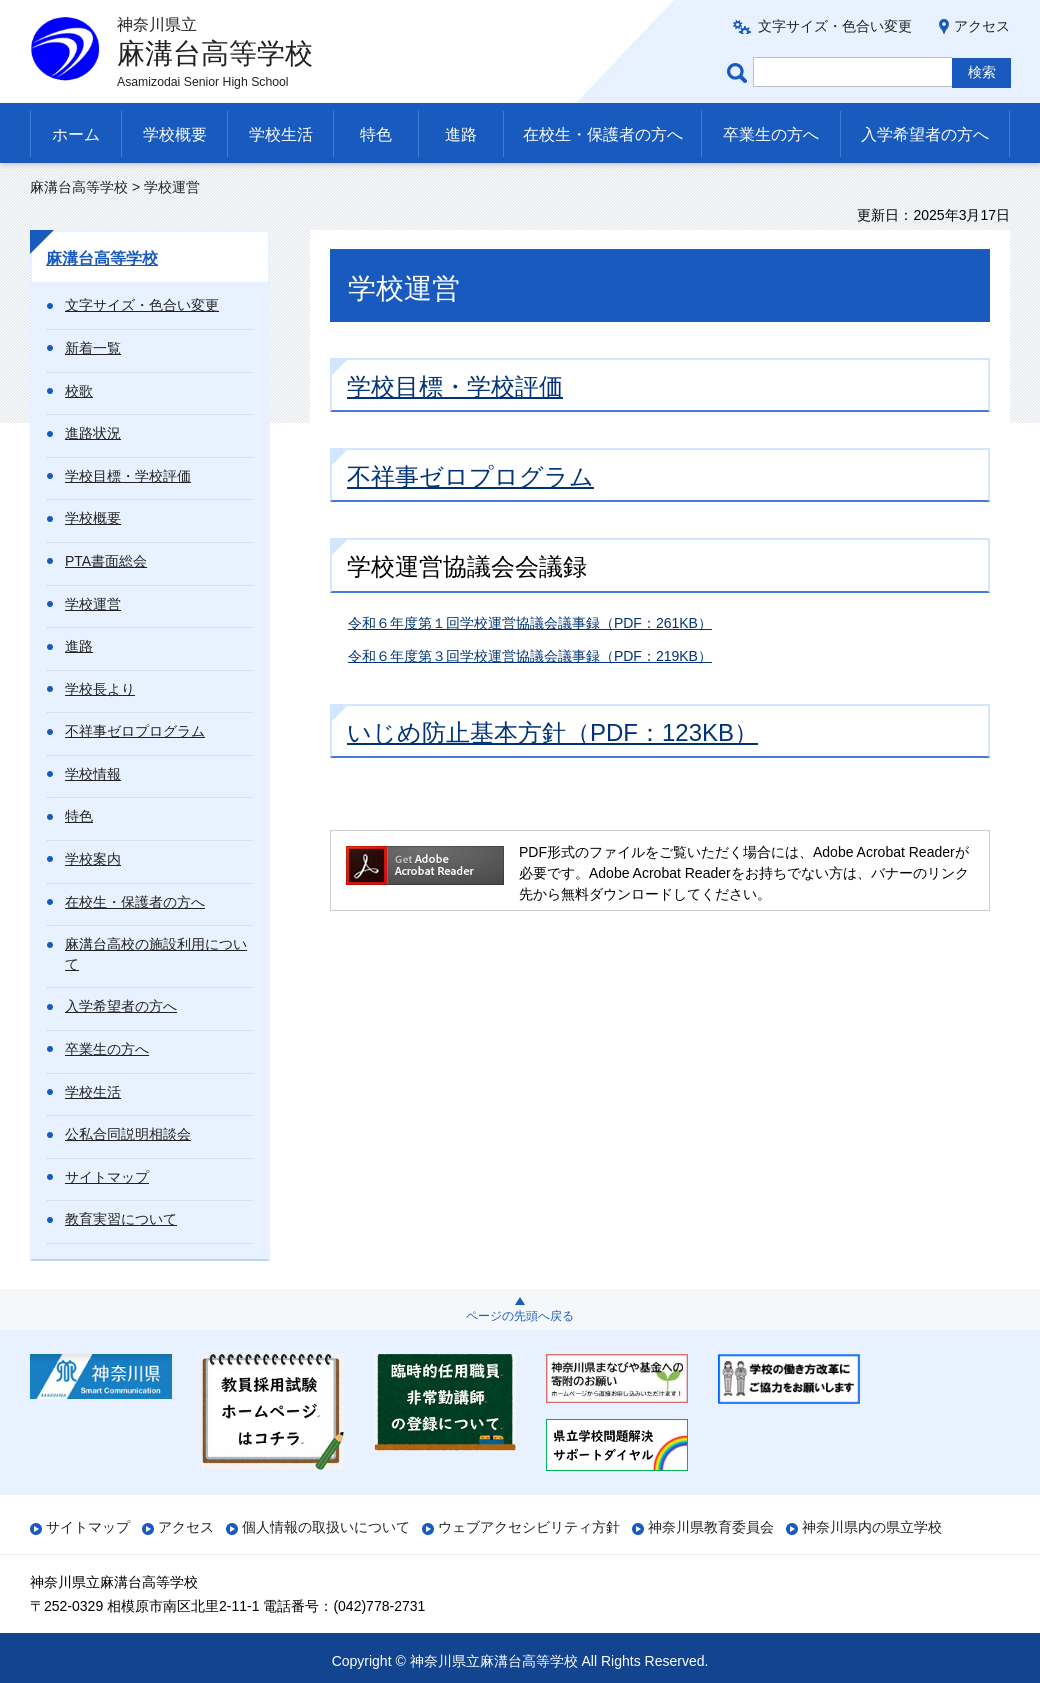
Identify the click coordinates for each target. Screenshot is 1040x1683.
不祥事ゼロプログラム (135, 731)
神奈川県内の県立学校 (872, 1527)
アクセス (982, 26)
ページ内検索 (740, 72)
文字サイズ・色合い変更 (835, 26)
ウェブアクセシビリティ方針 (529, 1527)
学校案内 (93, 859)
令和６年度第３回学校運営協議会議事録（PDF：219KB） (530, 656)
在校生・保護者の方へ (603, 134)
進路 (461, 134)
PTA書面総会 (106, 561)
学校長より (100, 689)
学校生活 (281, 134)
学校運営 (93, 604)
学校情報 (93, 774)
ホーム (76, 134)
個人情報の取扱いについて (326, 1527)
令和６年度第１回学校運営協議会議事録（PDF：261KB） (530, 623)
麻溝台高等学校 (79, 187)
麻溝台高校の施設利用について (156, 954)
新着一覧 (93, 348)
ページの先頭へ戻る (520, 1316)
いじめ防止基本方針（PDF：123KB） (552, 732)
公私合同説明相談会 (128, 1134)
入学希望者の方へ (925, 134)
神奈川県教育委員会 (711, 1527)
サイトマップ (107, 1177)
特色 (376, 134)
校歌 (79, 391)
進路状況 (93, 433)
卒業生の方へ (771, 134)
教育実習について (121, 1219)
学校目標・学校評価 (128, 476)
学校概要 (175, 134)
